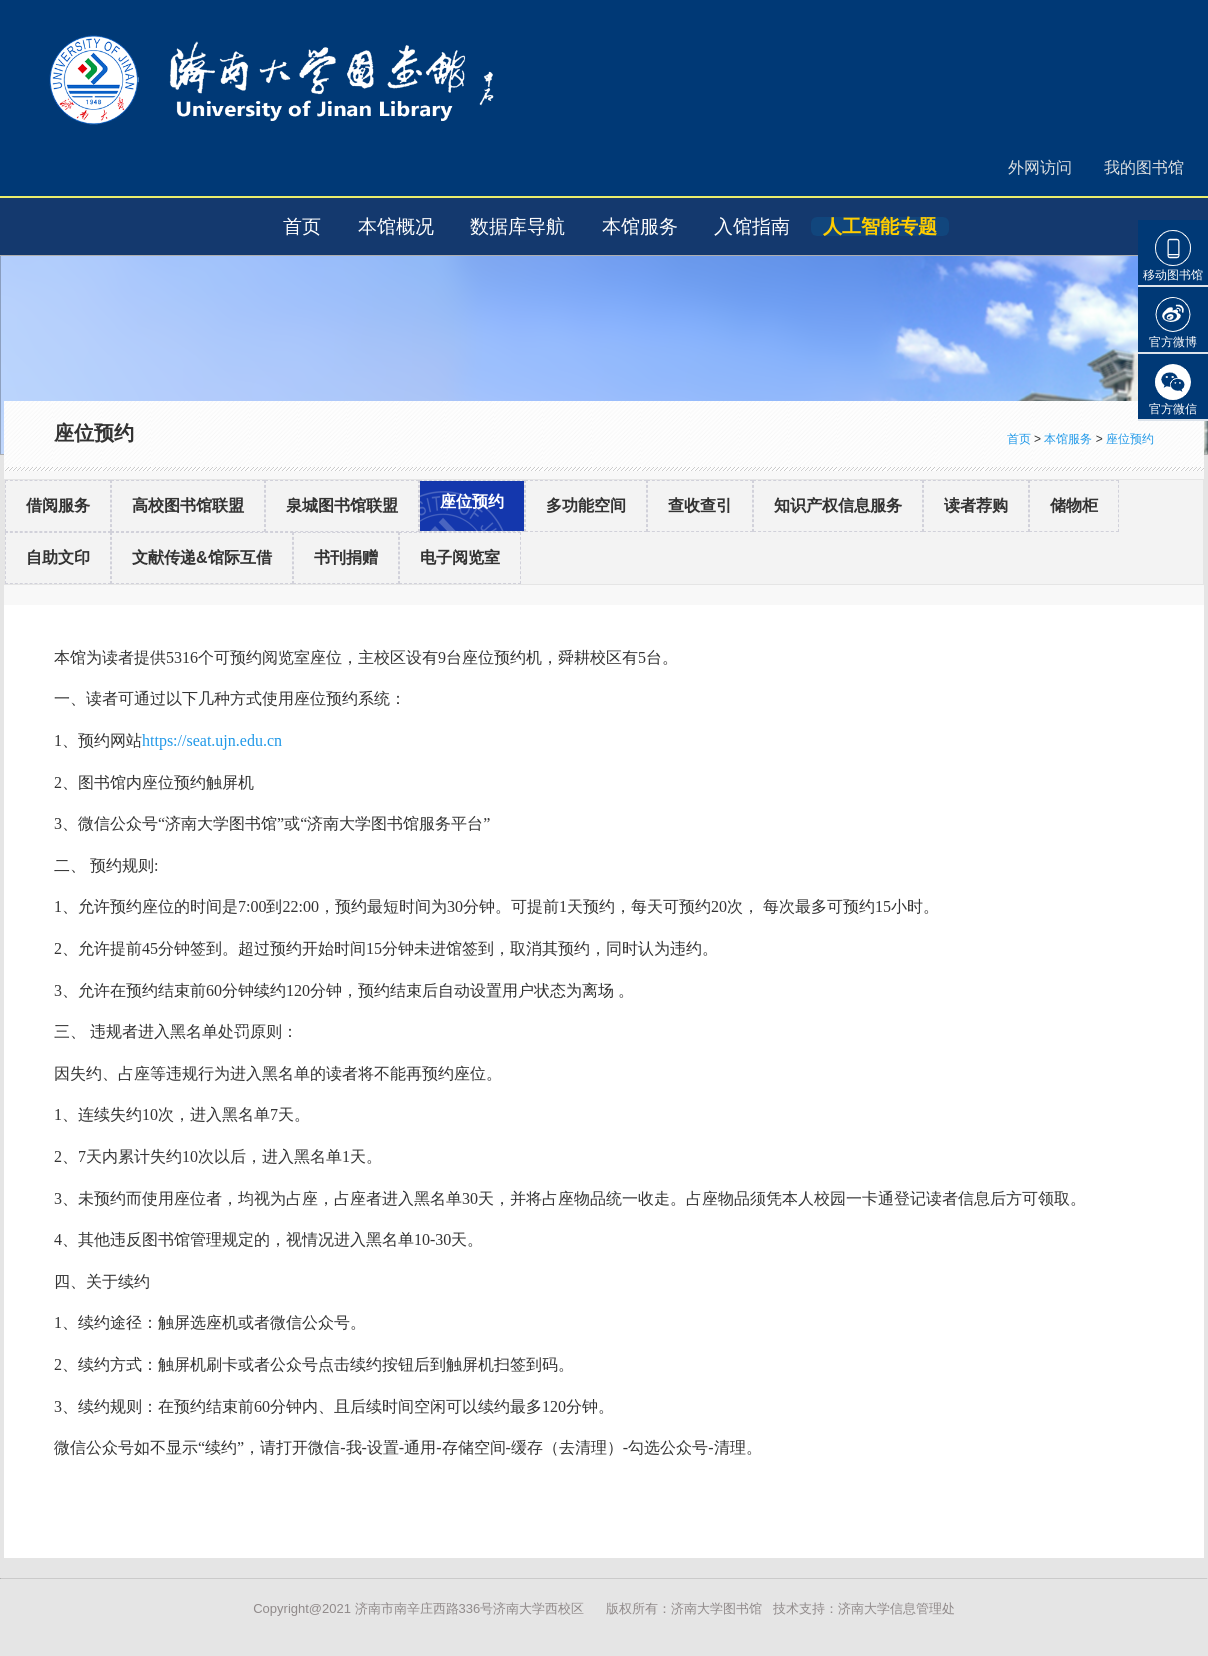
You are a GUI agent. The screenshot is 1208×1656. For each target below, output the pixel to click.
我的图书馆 (1144, 167)
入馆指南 (752, 226)
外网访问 (1040, 167)
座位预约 (1130, 439)
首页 (302, 226)
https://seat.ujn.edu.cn (212, 740)
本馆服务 (640, 226)
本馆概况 (396, 226)
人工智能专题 (880, 226)
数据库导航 (517, 226)
